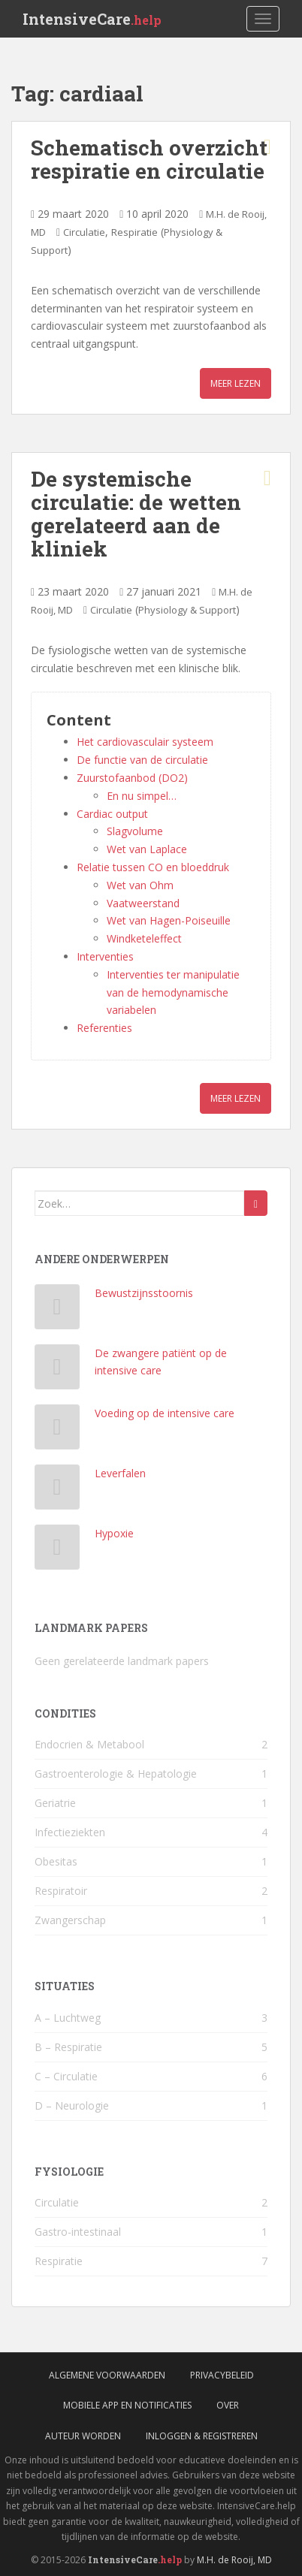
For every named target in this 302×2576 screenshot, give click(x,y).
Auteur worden (83, 2436)
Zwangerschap (70, 1920)
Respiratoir (61, 1891)
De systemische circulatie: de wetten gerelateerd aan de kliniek (136, 513)
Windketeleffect (144, 938)
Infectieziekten (70, 1832)
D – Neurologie (72, 2105)
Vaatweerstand (143, 903)
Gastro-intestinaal (78, 2232)
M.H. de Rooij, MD (234, 2559)
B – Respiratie (68, 2047)
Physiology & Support (187, 610)
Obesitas (56, 1861)
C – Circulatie (66, 2076)
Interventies (105, 956)
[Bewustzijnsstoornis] (57, 1310)
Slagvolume (135, 831)
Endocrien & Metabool (89, 1744)
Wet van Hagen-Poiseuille (169, 920)
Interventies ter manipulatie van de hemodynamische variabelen (173, 992)
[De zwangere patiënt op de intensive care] (57, 1370)
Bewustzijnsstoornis (144, 1293)
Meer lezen (235, 383)
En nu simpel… (142, 796)
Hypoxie (114, 1533)
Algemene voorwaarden (107, 2375)
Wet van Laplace (147, 849)
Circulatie (84, 232)
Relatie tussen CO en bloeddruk (153, 867)
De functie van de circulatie (142, 760)
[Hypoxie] (57, 1550)
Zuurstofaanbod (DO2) (132, 778)
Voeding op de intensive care (164, 1413)
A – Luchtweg (68, 2017)
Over (227, 2405)
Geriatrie (55, 1803)
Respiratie (134, 232)
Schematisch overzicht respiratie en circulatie (149, 159)
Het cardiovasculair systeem (145, 741)
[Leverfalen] (57, 1490)
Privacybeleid (222, 2375)
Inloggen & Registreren (202, 2436)
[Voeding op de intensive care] (57, 1430)
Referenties (104, 1028)
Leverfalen (120, 1473)
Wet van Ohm (140, 885)
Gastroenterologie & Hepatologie (116, 1773)
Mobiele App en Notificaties (127, 2405)
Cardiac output (112, 814)
